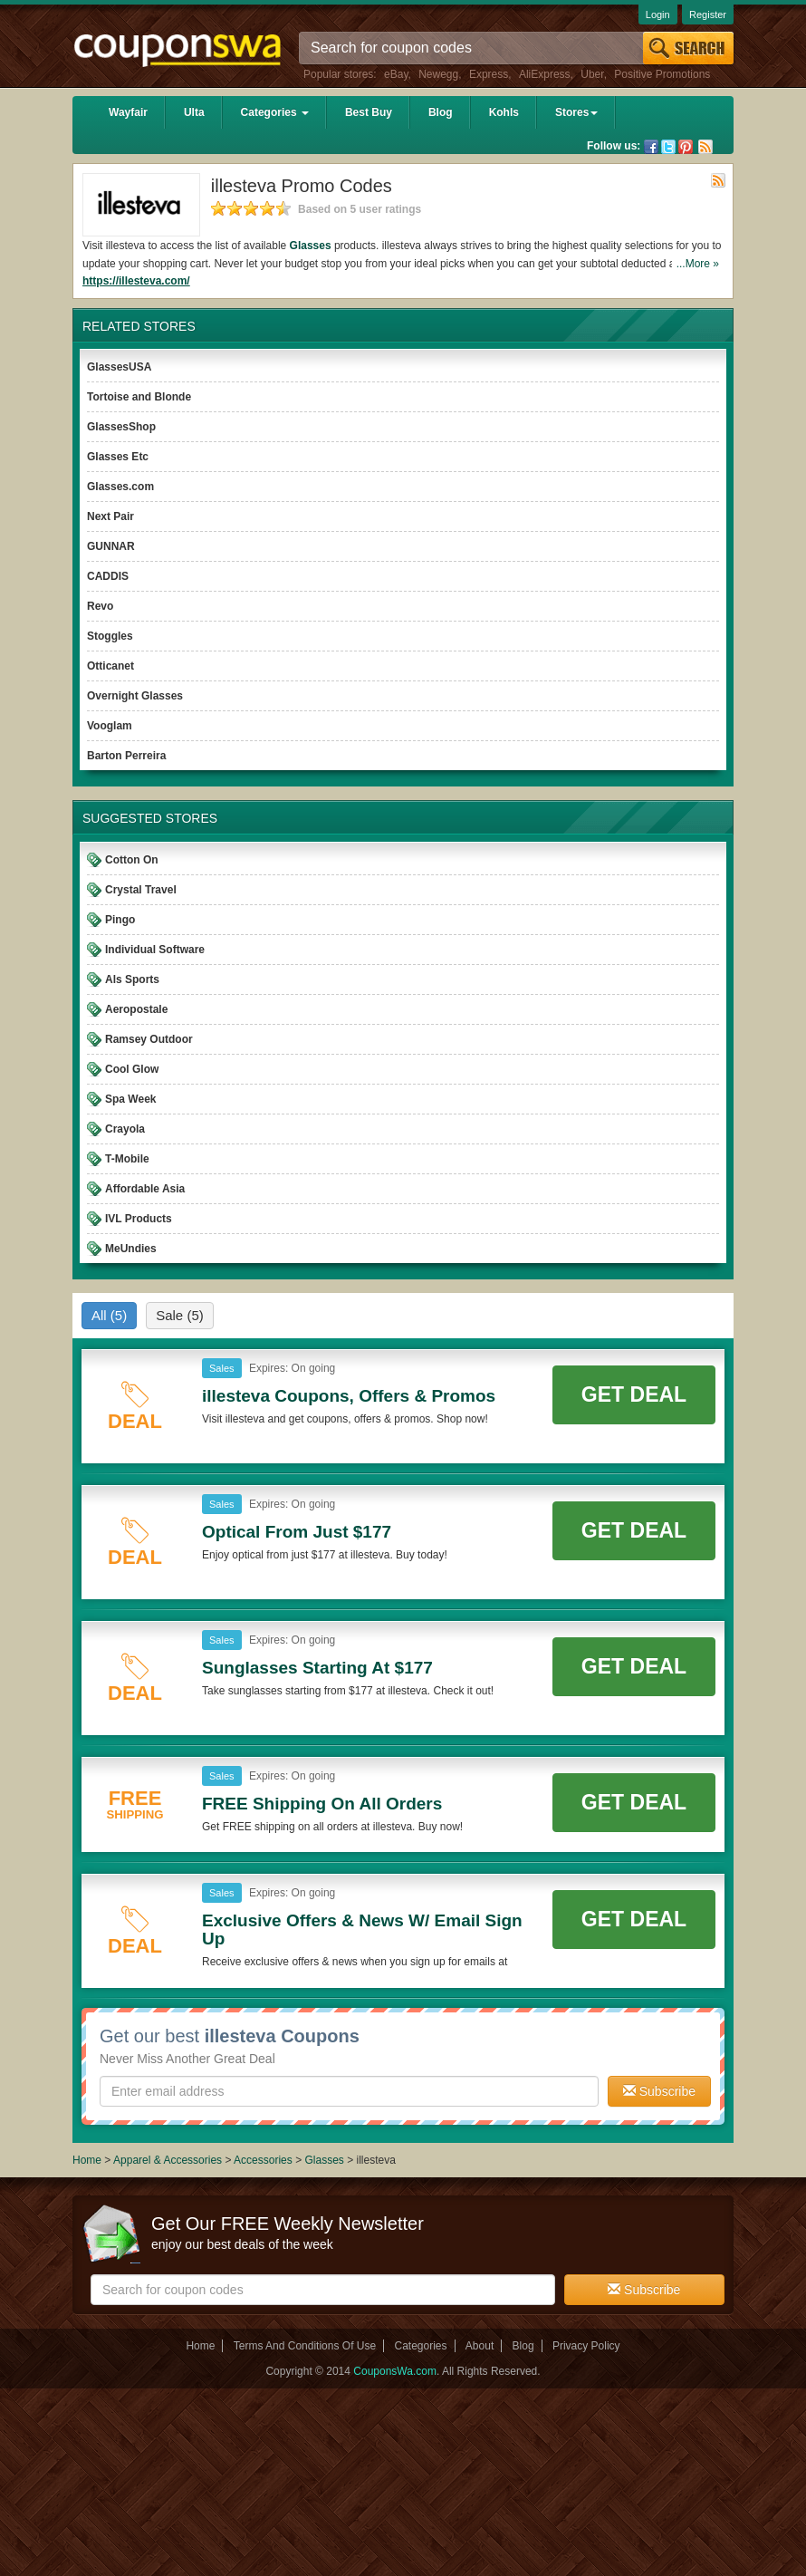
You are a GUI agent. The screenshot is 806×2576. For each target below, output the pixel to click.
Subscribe (659, 2091)
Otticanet (110, 666)
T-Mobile (127, 1159)
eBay (396, 74)
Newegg (438, 74)
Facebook (651, 147)
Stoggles (110, 636)
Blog (440, 112)
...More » (697, 263)
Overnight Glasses (135, 696)
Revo (100, 606)
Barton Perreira (126, 755)
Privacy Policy (586, 2346)
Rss (705, 147)
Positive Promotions (662, 74)
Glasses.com (120, 486)
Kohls (504, 112)
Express (488, 74)
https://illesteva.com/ (136, 281)
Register (707, 14)
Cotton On (131, 860)
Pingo (120, 919)
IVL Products (138, 1218)
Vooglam (109, 725)
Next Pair (110, 516)
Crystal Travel (141, 889)
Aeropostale (136, 1009)
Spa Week (130, 1099)
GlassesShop (121, 426)
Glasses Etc (118, 456)
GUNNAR (111, 546)
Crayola (125, 1129)
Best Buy (368, 112)
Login (658, 14)
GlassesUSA (119, 367)
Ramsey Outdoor (149, 1039)
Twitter (668, 147)
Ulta (194, 112)
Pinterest (685, 147)
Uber (592, 74)
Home (86, 2160)
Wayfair (128, 112)
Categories (275, 112)
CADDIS (108, 576)
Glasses (310, 245)
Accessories (263, 2160)
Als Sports (132, 979)
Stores (576, 112)
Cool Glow (131, 1069)
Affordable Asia (145, 1188)
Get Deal (633, 1394)
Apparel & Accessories (167, 2160)
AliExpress (545, 74)
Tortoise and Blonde (139, 397)
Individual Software (155, 949)
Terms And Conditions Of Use (305, 2346)
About (479, 2346)
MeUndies (131, 1248)
